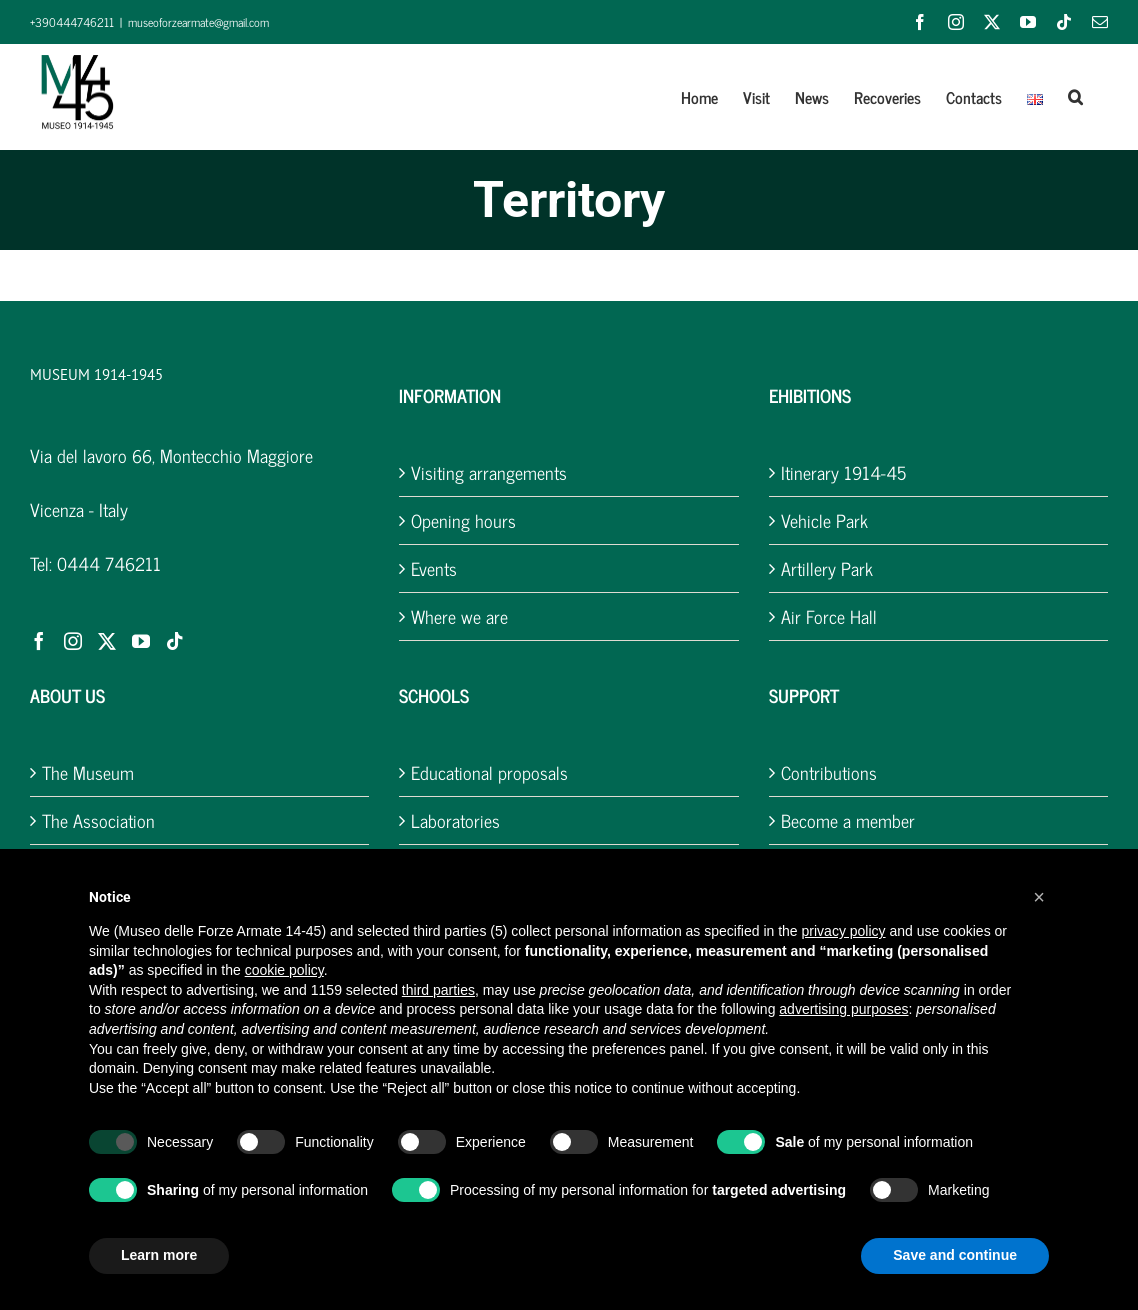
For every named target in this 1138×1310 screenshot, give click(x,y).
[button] (1075, 97)
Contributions (829, 772)
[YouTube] (141, 641)
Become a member (848, 820)
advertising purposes (843, 1009)
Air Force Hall (829, 616)
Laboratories (455, 820)
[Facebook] (39, 641)
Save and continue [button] (955, 1255)
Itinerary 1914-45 (843, 472)
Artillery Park (827, 568)
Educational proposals (489, 772)
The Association (98, 820)
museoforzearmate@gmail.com (198, 22)
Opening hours (463, 520)
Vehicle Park (824, 520)
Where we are (459, 616)
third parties (438, 990)
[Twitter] (107, 641)
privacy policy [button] (844, 931)
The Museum (88, 772)
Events (434, 568)
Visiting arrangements (489, 472)
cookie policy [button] (284, 970)
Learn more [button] (159, 1255)
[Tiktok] (175, 641)
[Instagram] (73, 641)
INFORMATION (450, 395)
